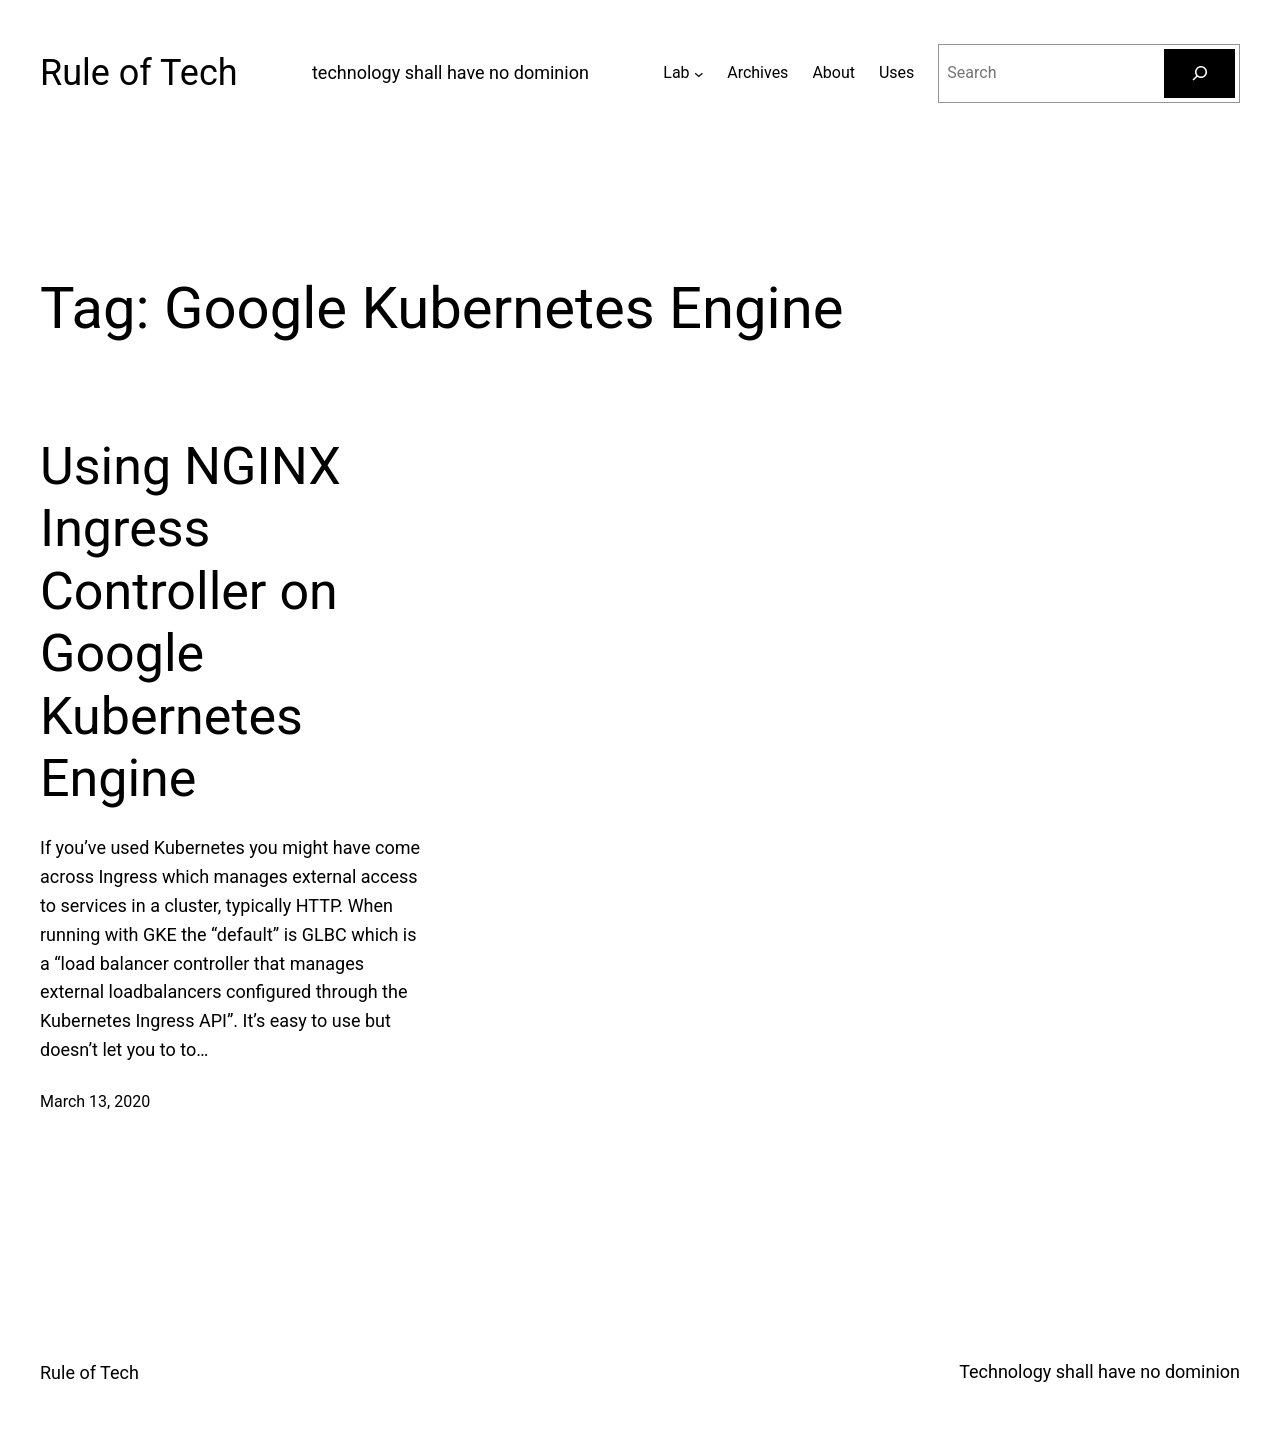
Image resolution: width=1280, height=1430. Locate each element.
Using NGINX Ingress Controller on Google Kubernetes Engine (190, 622)
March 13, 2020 (95, 1101)
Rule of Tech (139, 73)
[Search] (1199, 73)
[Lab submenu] (699, 73)
